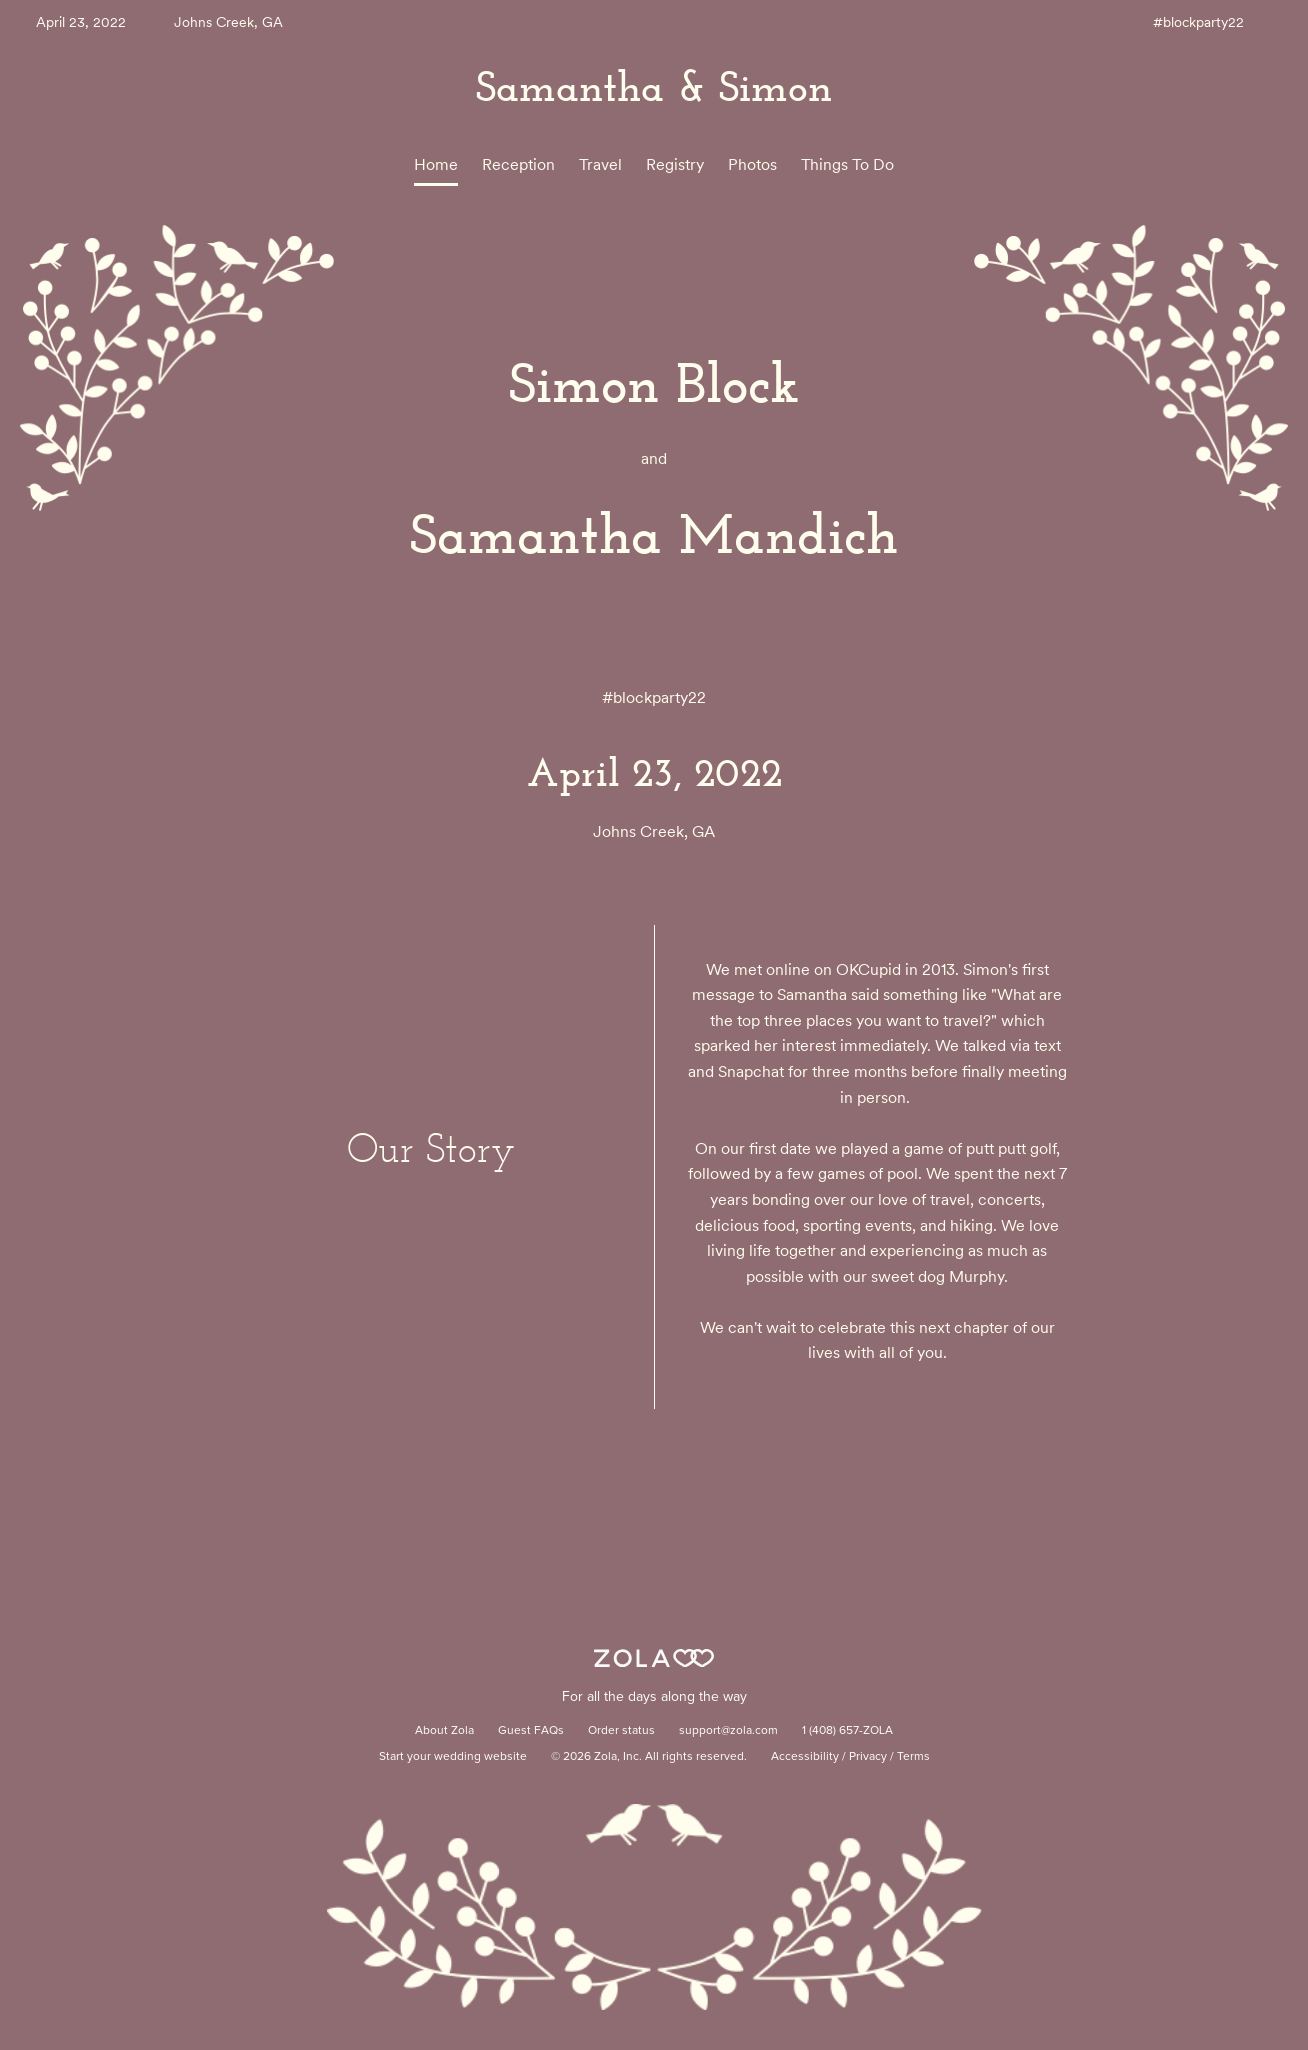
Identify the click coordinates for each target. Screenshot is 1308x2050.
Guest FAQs (531, 1731)
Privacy (868, 1757)
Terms (913, 1757)
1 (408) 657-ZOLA (847, 1731)
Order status (621, 1731)
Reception (518, 164)
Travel (600, 164)
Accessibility (805, 1757)
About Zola (444, 1731)
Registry (675, 164)
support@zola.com (728, 1731)
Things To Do (847, 164)
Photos (752, 164)
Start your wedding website (453, 1757)
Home (436, 164)
